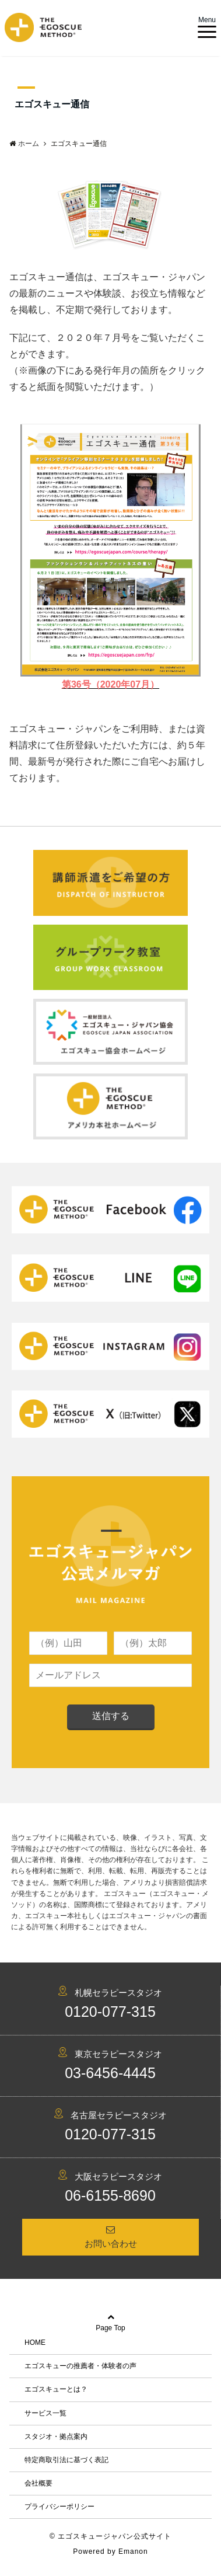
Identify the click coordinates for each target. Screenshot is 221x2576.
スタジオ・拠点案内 (55, 2436)
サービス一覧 (45, 2413)
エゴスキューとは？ (55, 2389)
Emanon (133, 2551)
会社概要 (38, 2483)
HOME (34, 2342)
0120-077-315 (110, 2011)
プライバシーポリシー (59, 2506)
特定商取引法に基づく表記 (66, 2460)
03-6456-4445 (110, 2073)
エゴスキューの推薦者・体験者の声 (80, 2366)
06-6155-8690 (110, 2195)
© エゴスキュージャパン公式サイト (110, 2536)
